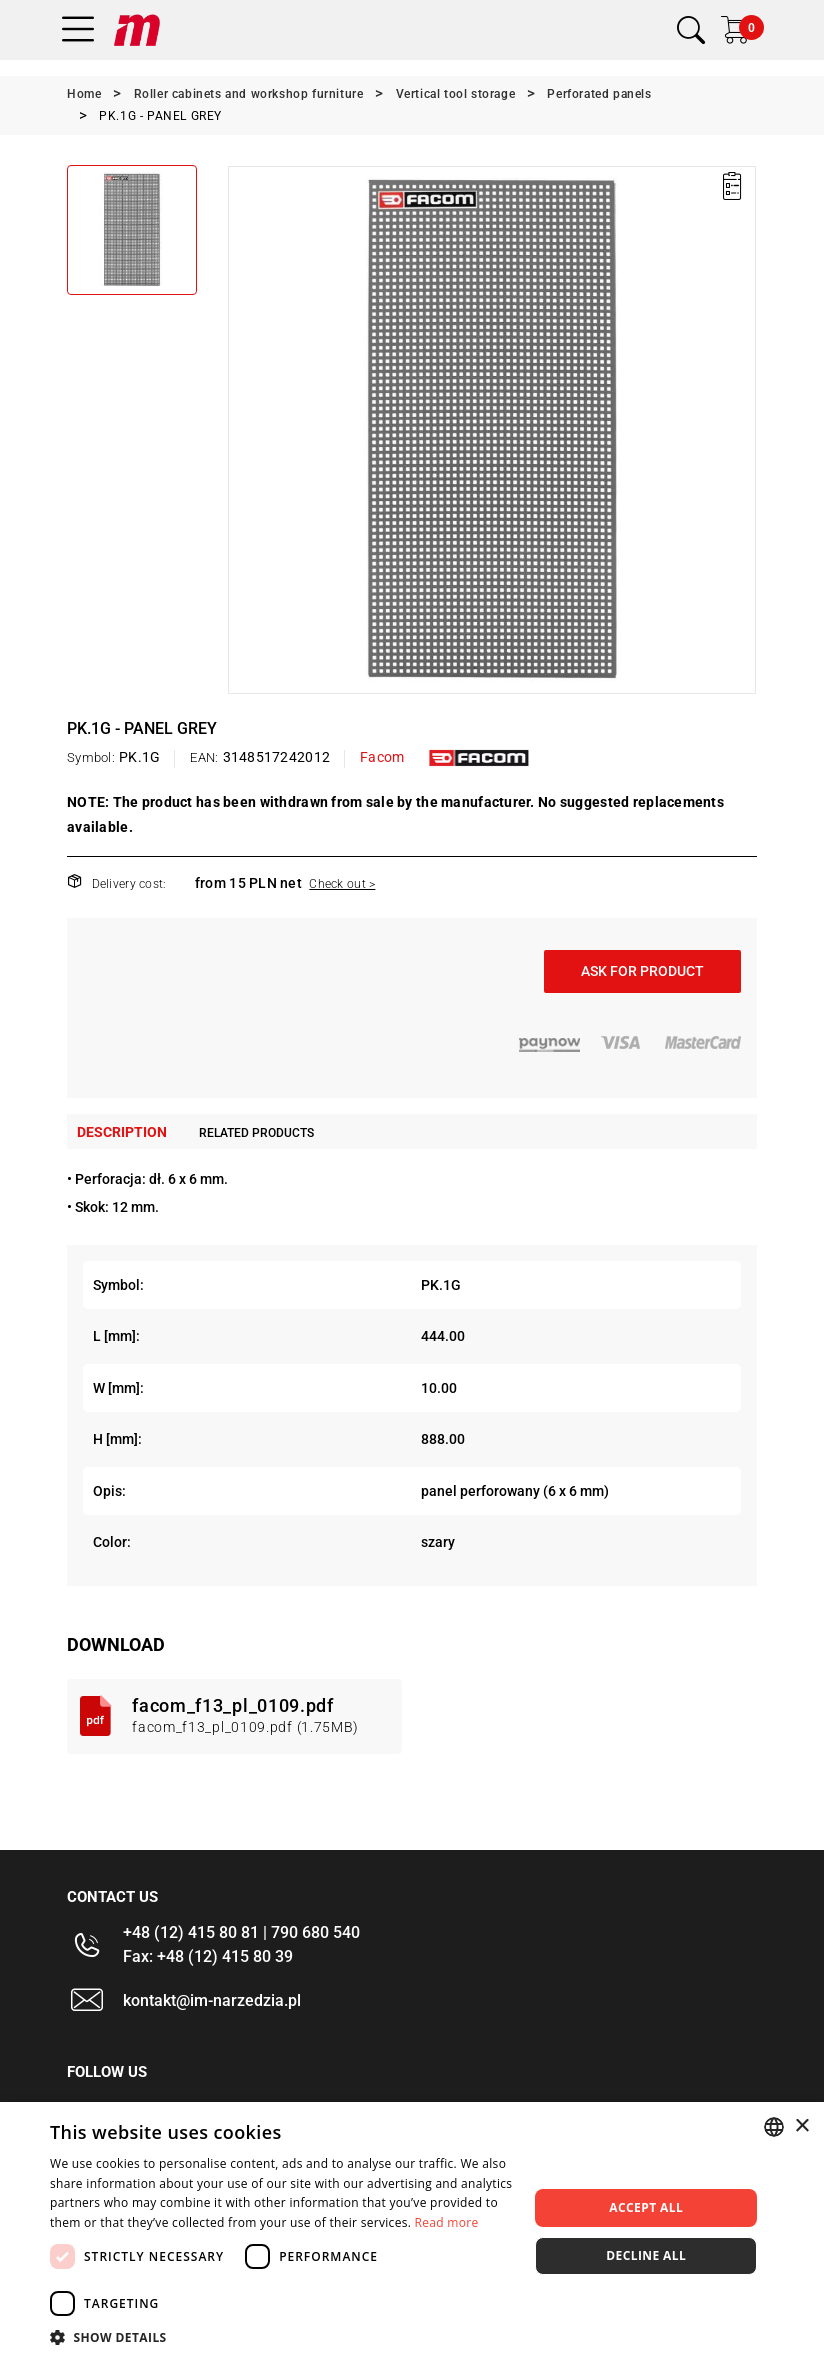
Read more (447, 2222)
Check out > (342, 884)
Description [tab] (122, 1132)
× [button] (801, 2126)
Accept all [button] (646, 2207)
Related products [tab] (256, 1133)
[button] (282, 2337)
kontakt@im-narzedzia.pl (212, 2000)
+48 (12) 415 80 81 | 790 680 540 (241, 1932)
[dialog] (412, 2232)
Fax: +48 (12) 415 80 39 (208, 1956)
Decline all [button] (646, 2255)
